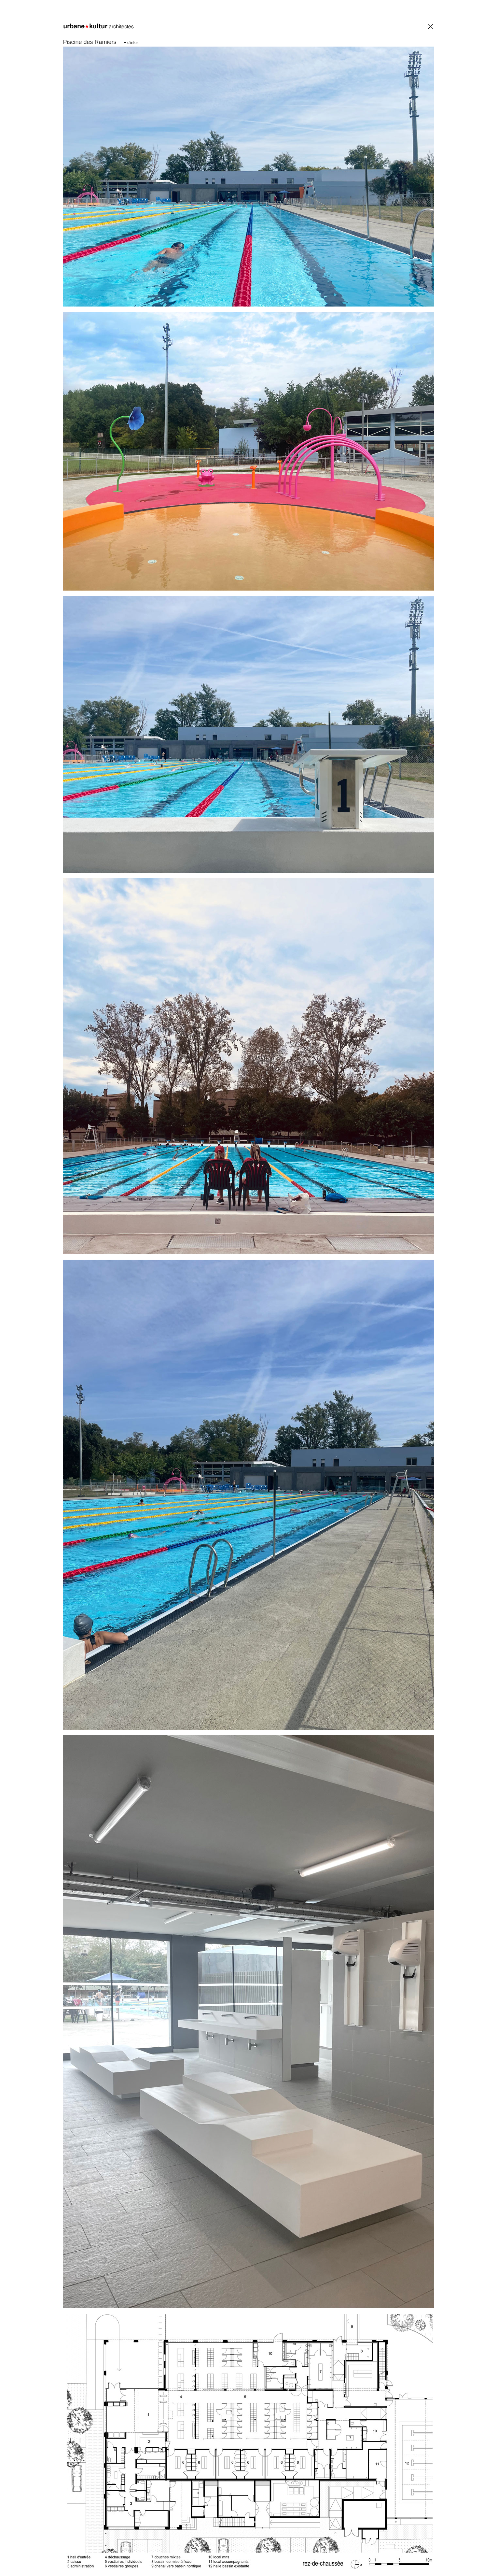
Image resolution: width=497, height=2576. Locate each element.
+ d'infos (131, 42)
